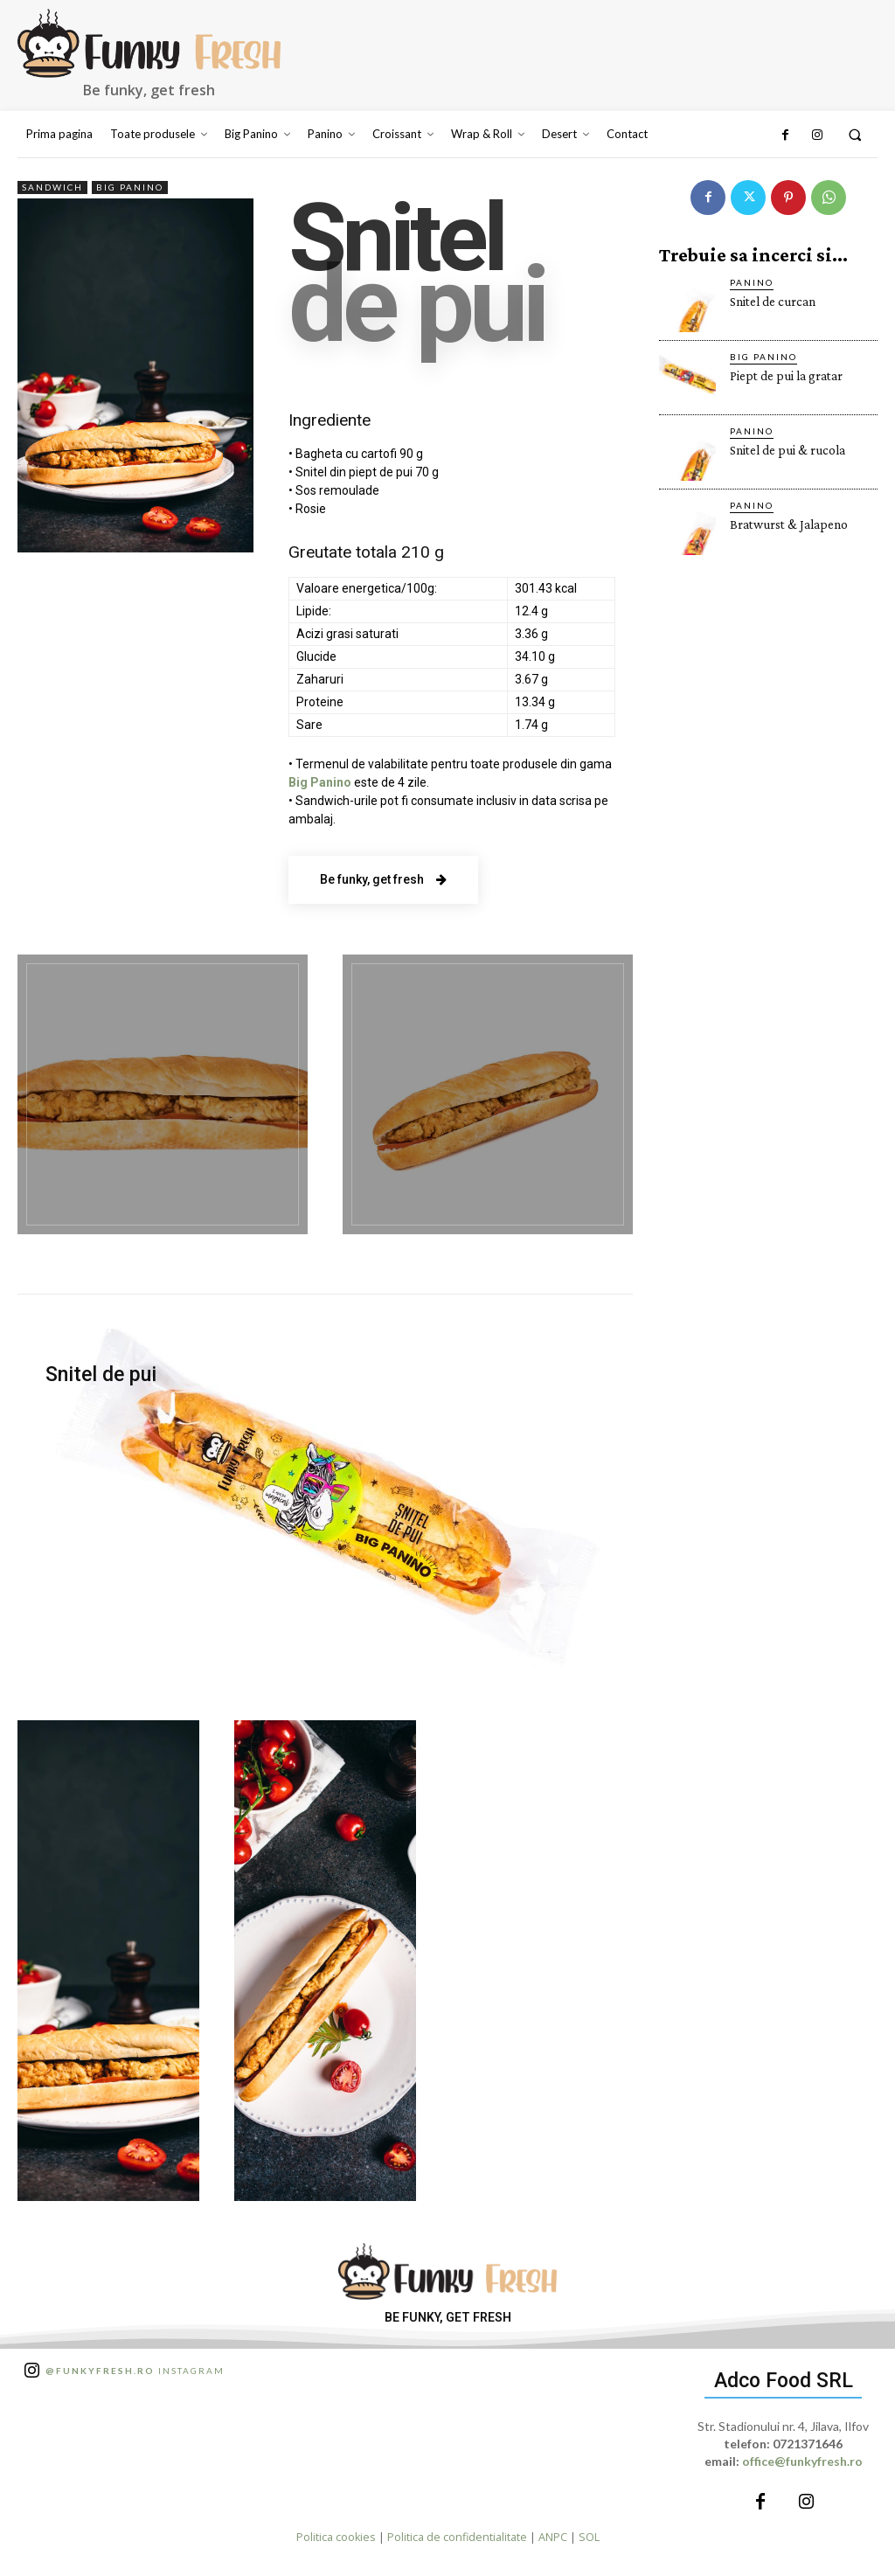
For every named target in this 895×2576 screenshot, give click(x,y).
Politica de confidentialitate (457, 2537)
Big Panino (130, 187)
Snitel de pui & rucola (787, 450)
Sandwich (52, 187)
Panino (752, 282)
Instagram (135, 2370)
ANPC (552, 2537)
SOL (589, 2537)
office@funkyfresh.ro (802, 2461)
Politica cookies (336, 2537)
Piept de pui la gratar (786, 376)
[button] (855, 135)
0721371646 (808, 2443)
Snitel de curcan (772, 302)
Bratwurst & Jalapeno (789, 524)
